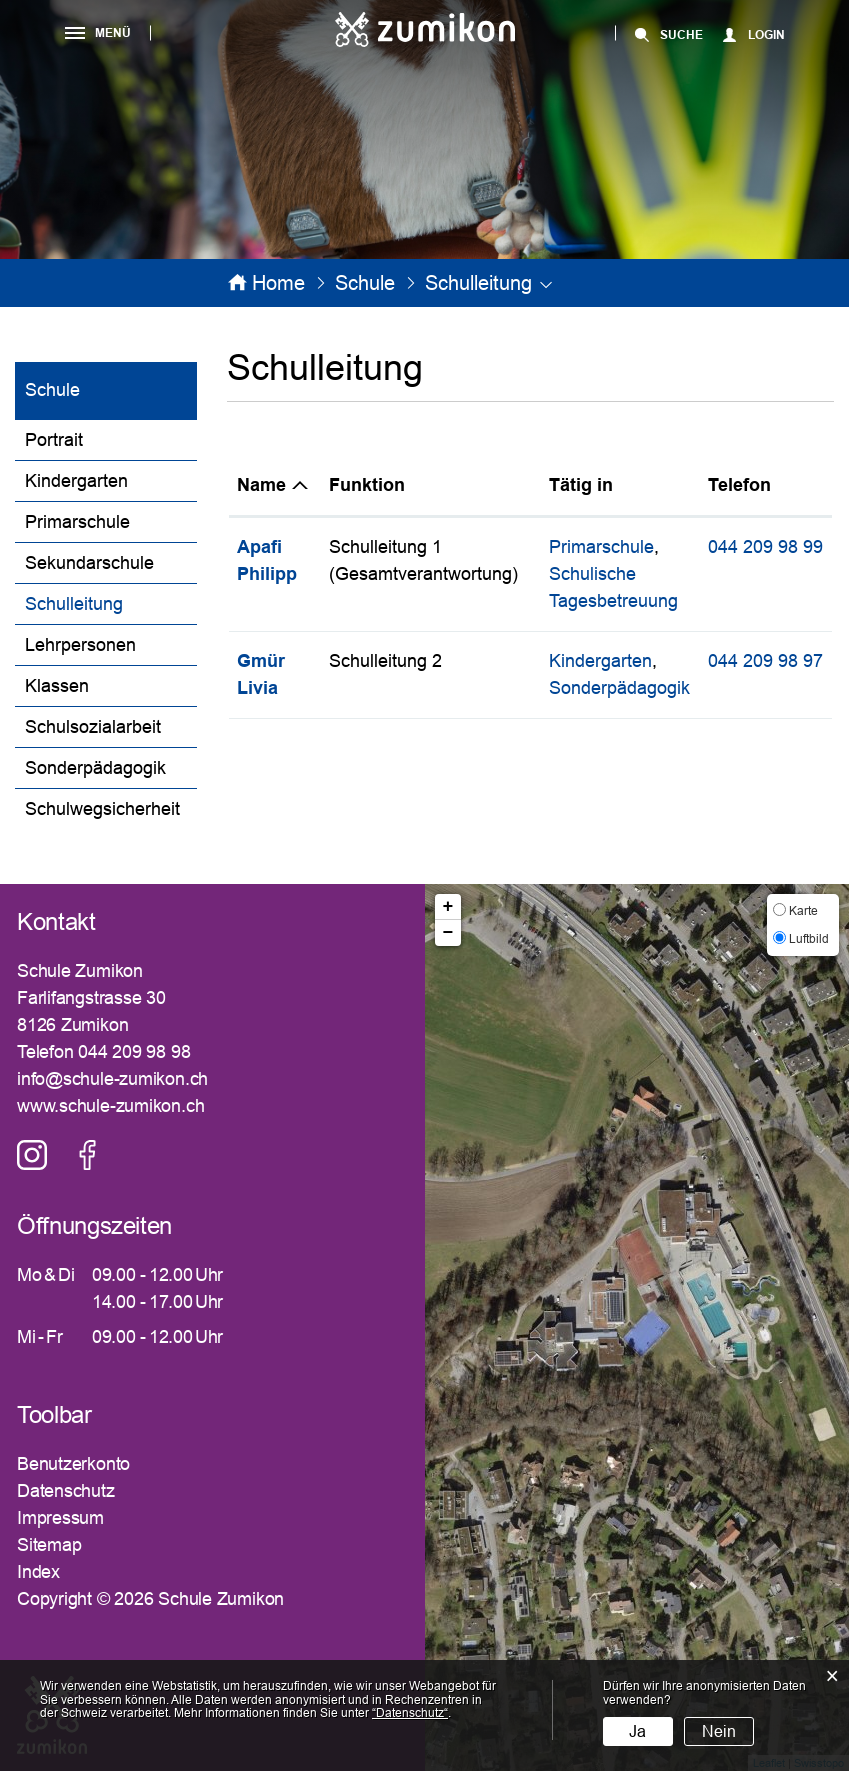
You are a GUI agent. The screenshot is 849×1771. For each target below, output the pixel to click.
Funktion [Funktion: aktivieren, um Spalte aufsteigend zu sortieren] (367, 485)
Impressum (60, 1518)
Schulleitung (111, 601)
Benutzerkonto (73, 1464)
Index (38, 1572)
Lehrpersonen (80, 645)
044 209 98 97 (765, 661)
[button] (365, 283)
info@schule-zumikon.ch (112, 1079)
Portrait (54, 440)
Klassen (57, 686)
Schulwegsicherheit (102, 809)
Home (278, 283)
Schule (52, 390)
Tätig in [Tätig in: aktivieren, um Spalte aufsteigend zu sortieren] (581, 485)
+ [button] (448, 907)
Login (766, 35)
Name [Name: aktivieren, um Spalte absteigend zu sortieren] (261, 485)
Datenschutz (66, 1491)
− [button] (448, 933)
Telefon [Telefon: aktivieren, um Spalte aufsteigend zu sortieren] (739, 485)
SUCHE (681, 35)
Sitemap (49, 1545)
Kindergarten (76, 481)
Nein (719, 1731)
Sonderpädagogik (95, 768)
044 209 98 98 (134, 1052)
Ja (637, 1731)
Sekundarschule (89, 563)
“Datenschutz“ (410, 1713)
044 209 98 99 (765, 547)
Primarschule (77, 522)
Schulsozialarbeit (93, 727)
